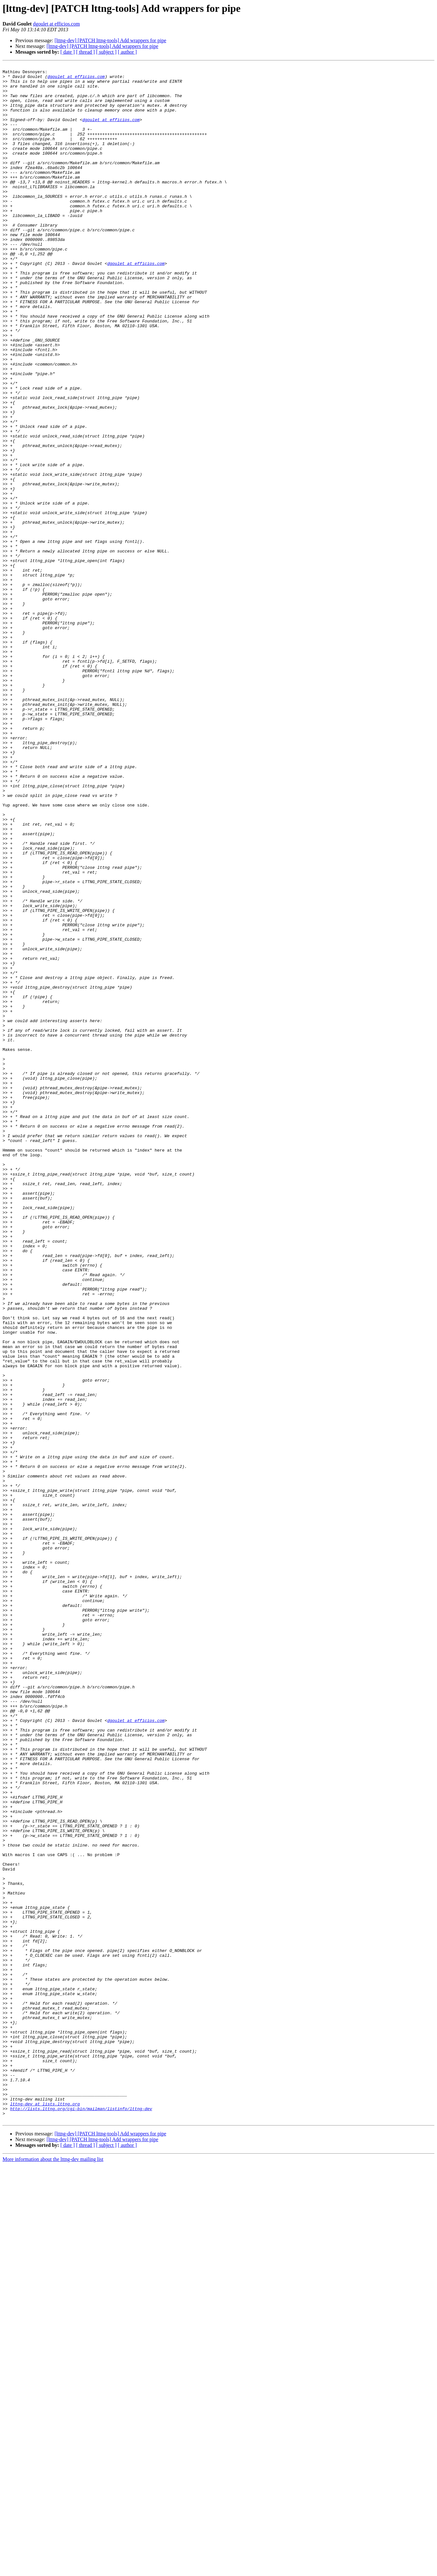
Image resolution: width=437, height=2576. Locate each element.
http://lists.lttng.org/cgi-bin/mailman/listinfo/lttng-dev (81, 2518)
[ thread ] (85, 52)
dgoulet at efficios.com (56, 24)
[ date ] (67, 52)
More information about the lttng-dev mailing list (53, 2570)
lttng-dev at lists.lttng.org (45, 2512)
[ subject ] (106, 52)
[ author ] (127, 52)
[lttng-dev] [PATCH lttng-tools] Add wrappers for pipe (110, 40)
